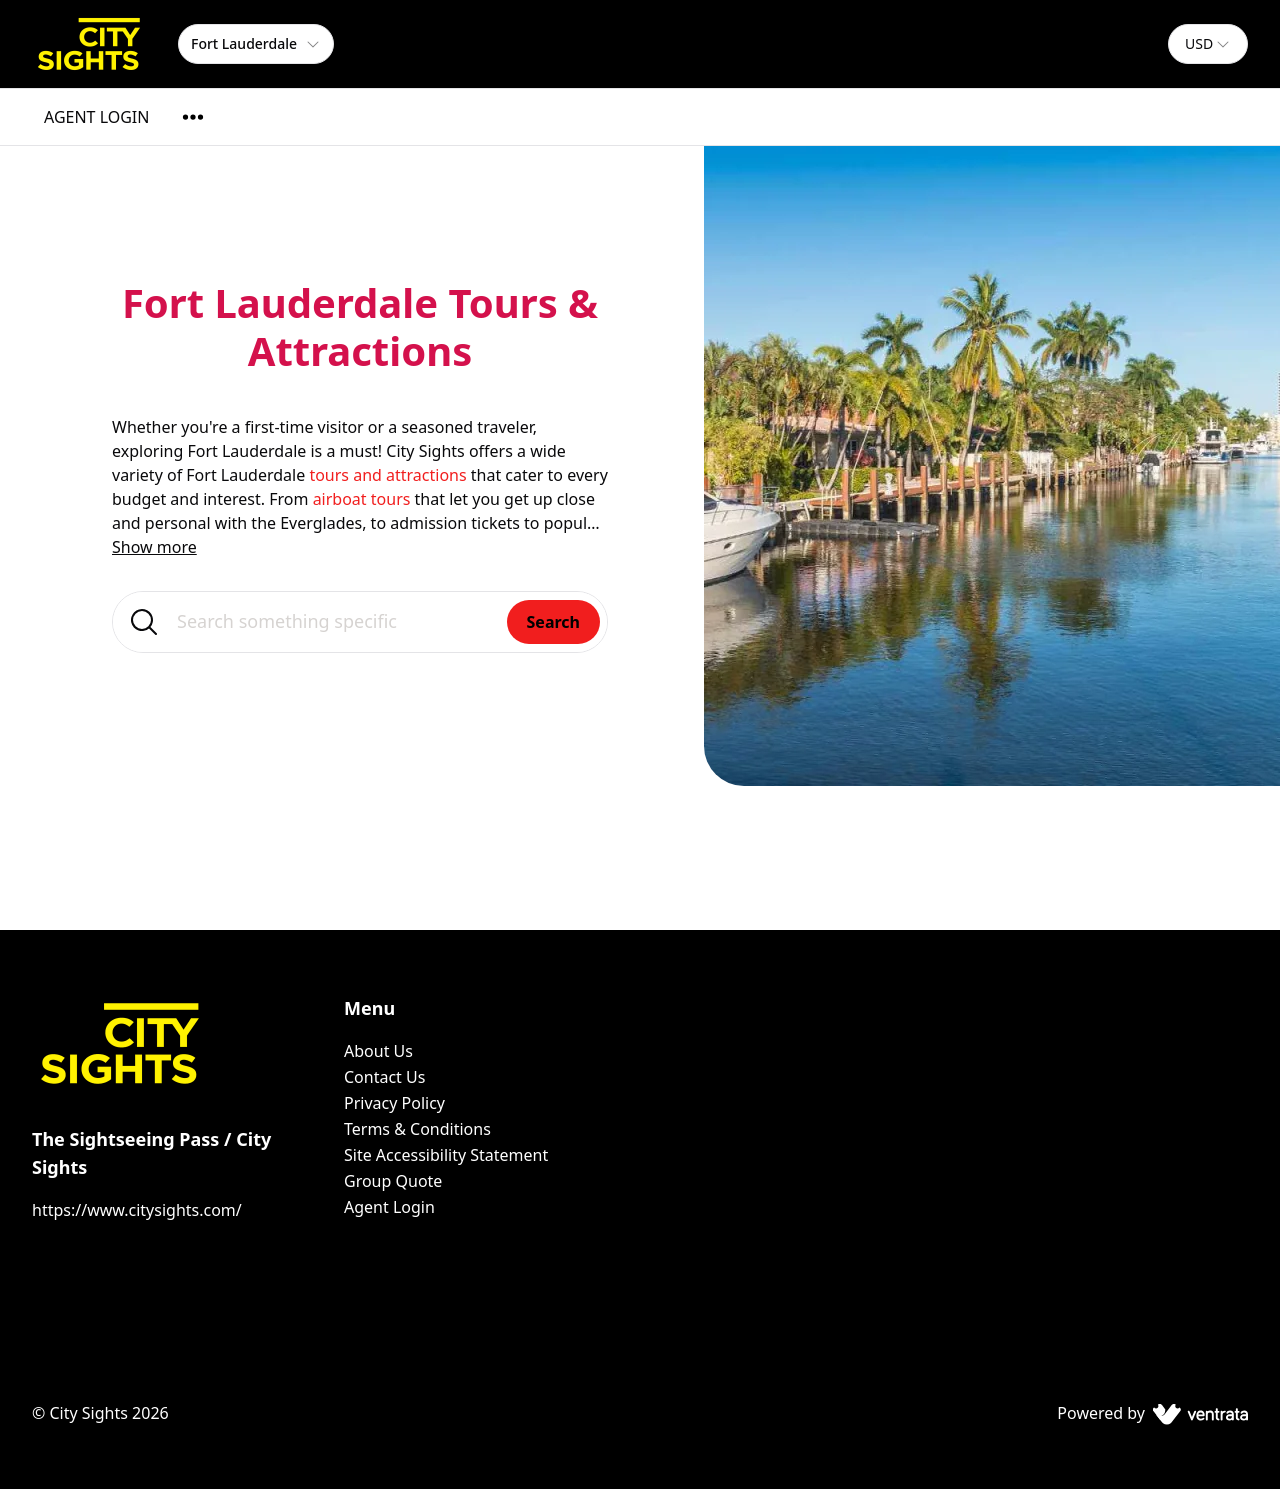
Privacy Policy (394, 1103)
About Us (378, 1051)
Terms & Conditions (417, 1129)
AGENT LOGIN (96, 117)
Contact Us (384, 1077)
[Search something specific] (360, 622)
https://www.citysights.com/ (137, 1210)
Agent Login (389, 1207)
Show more (154, 547)
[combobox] (1208, 44)
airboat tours (362, 499)
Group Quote (393, 1181)
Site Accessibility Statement (446, 1155)
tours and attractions (387, 475)
